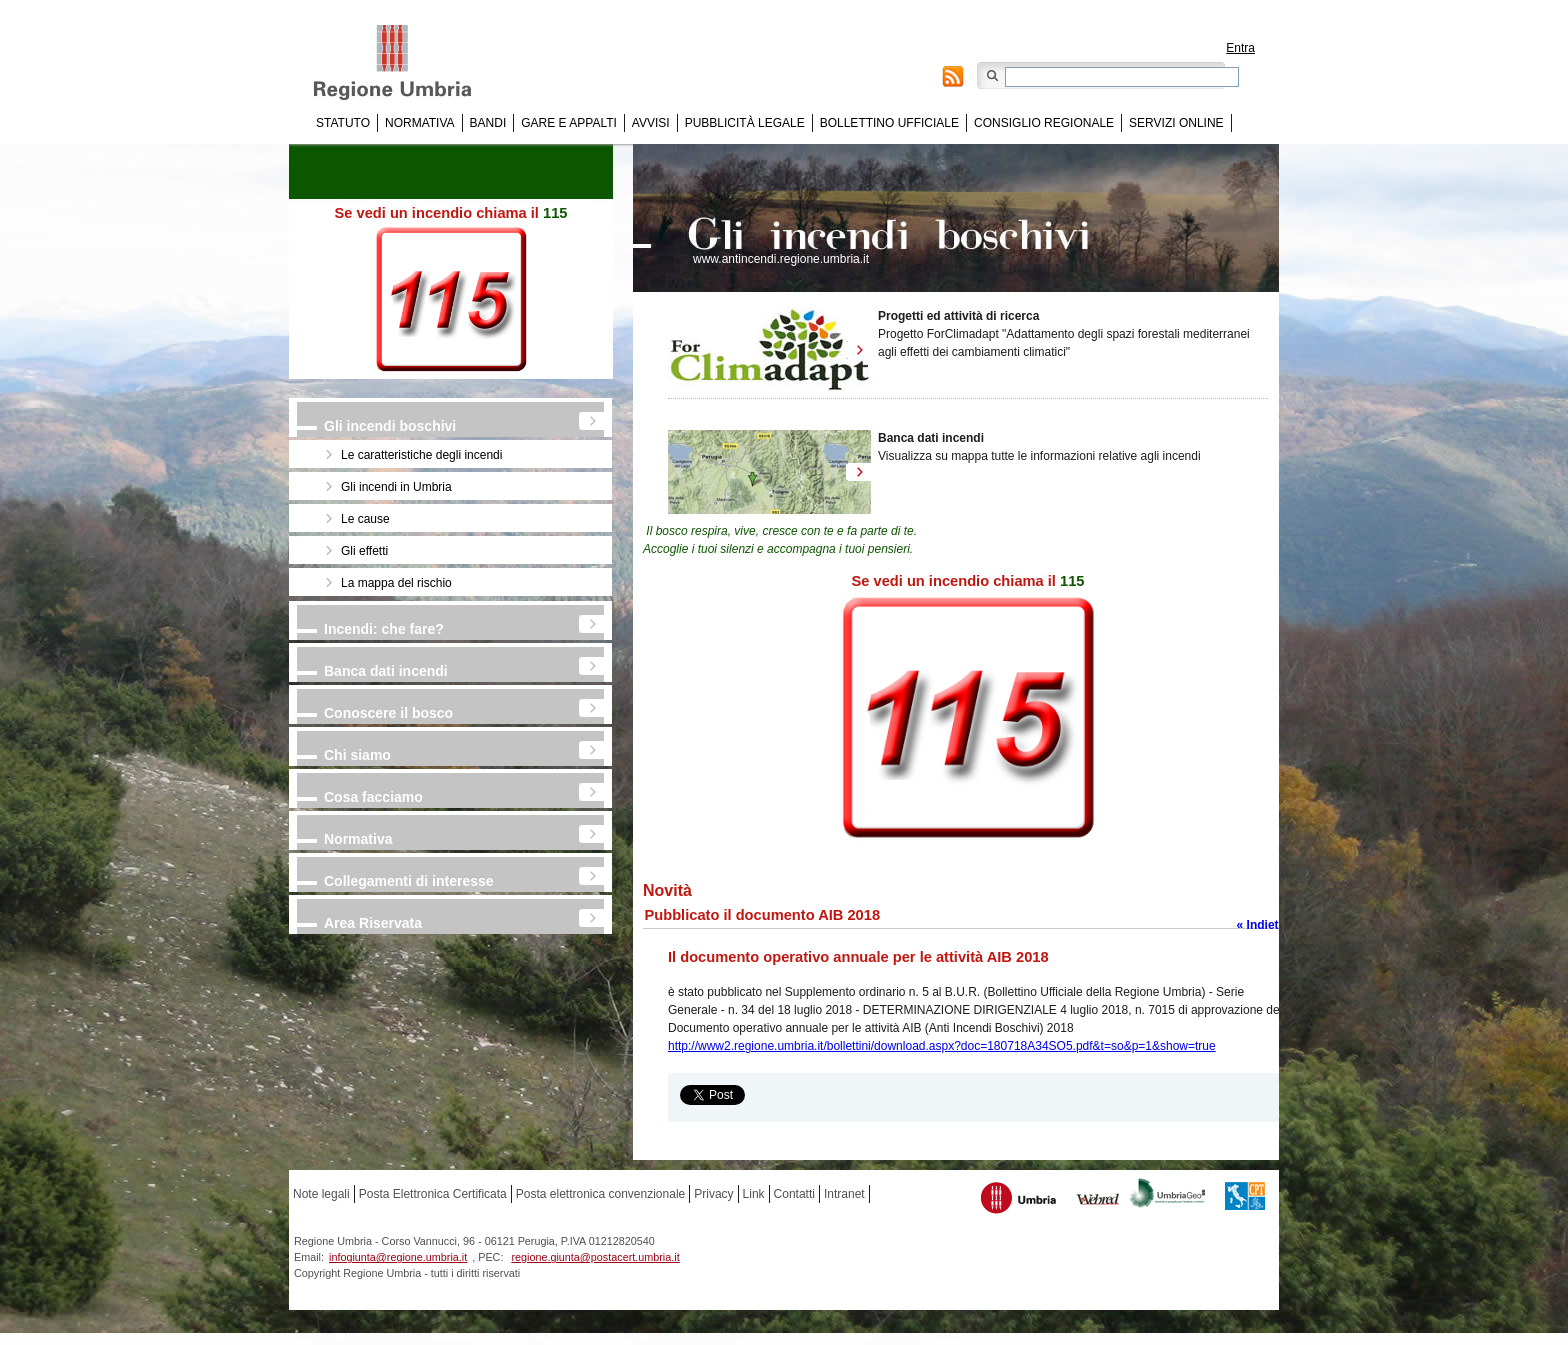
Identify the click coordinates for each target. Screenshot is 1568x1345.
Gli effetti (364, 551)
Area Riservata (373, 923)
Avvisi (651, 123)
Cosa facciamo (373, 797)
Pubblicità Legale (745, 123)
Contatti (794, 1194)
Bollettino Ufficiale (889, 123)
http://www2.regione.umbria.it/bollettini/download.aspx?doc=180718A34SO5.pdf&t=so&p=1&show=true (942, 1046)
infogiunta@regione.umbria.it (398, 1257)
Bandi (488, 123)
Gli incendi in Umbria (396, 487)
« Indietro (1264, 925)
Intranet (844, 1194)
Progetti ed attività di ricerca (958, 316)
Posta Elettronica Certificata (433, 1194)
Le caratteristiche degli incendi (421, 455)
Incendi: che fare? (384, 629)
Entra (1240, 48)
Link (754, 1194)
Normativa (420, 123)
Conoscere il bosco (388, 713)
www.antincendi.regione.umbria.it (781, 259)
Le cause (365, 519)
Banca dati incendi (386, 671)
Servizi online (1176, 123)
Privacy (713, 1194)
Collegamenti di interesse (409, 881)
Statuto (343, 123)
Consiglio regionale (1044, 123)
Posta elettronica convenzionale (600, 1194)
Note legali (321, 1194)
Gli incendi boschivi (390, 426)
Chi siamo (357, 755)
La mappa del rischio (396, 583)
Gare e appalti (569, 123)
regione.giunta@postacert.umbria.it (595, 1257)
